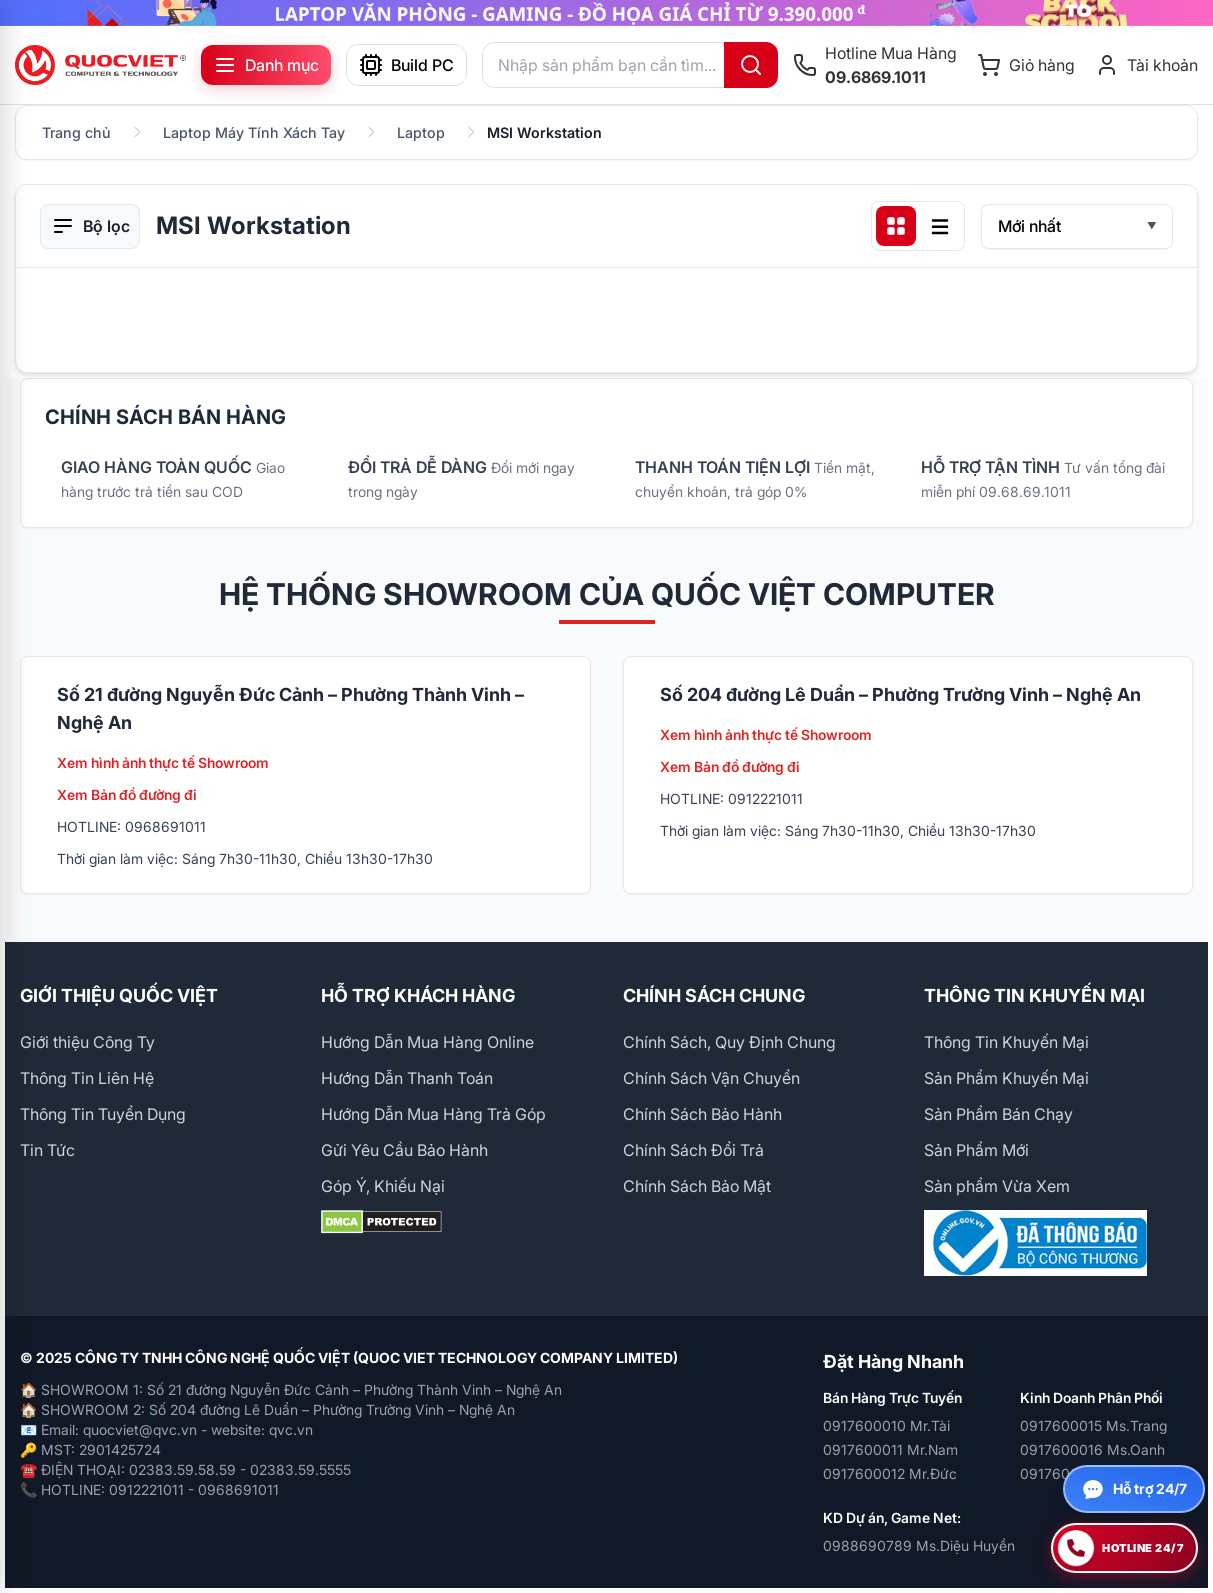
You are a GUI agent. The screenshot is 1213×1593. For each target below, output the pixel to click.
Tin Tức (47, 1150)
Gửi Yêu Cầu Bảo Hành (404, 1150)
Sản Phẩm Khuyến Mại (1006, 1078)
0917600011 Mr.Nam (890, 1449)
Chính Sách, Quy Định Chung (729, 1042)
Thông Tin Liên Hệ (87, 1078)
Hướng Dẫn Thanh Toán (407, 1078)
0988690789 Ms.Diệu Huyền (919, 1545)
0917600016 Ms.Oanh (1092, 1449)
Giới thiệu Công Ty (87, 1042)
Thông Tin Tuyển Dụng (103, 1114)
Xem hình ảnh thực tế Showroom (163, 762)
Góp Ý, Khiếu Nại (383, 1186)
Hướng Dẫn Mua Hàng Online (427, 1042)
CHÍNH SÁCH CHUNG (714, 995)
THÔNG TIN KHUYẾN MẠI (1034, 995)
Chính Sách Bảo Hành (702, 1114)
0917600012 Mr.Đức (890, 1473)
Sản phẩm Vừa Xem (997, 1186)
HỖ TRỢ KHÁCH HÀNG (418, 995)
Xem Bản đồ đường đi (127, 794)
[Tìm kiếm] (751, 65)
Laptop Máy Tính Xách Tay (254, 132)
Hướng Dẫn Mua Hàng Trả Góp (433, 1114)
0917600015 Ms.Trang (1093, 1425)
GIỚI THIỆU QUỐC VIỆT (119, 995)
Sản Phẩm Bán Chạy (998, 1114)
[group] (606, 13)
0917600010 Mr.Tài (886, 1425)
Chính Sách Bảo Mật (697, 1186)
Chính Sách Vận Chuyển (711, 1078)
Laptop (421, 132)
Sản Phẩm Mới (976, 1150)
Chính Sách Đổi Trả (693, 1150)
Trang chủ (76, 132)
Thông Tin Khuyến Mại (1006, 1042)
